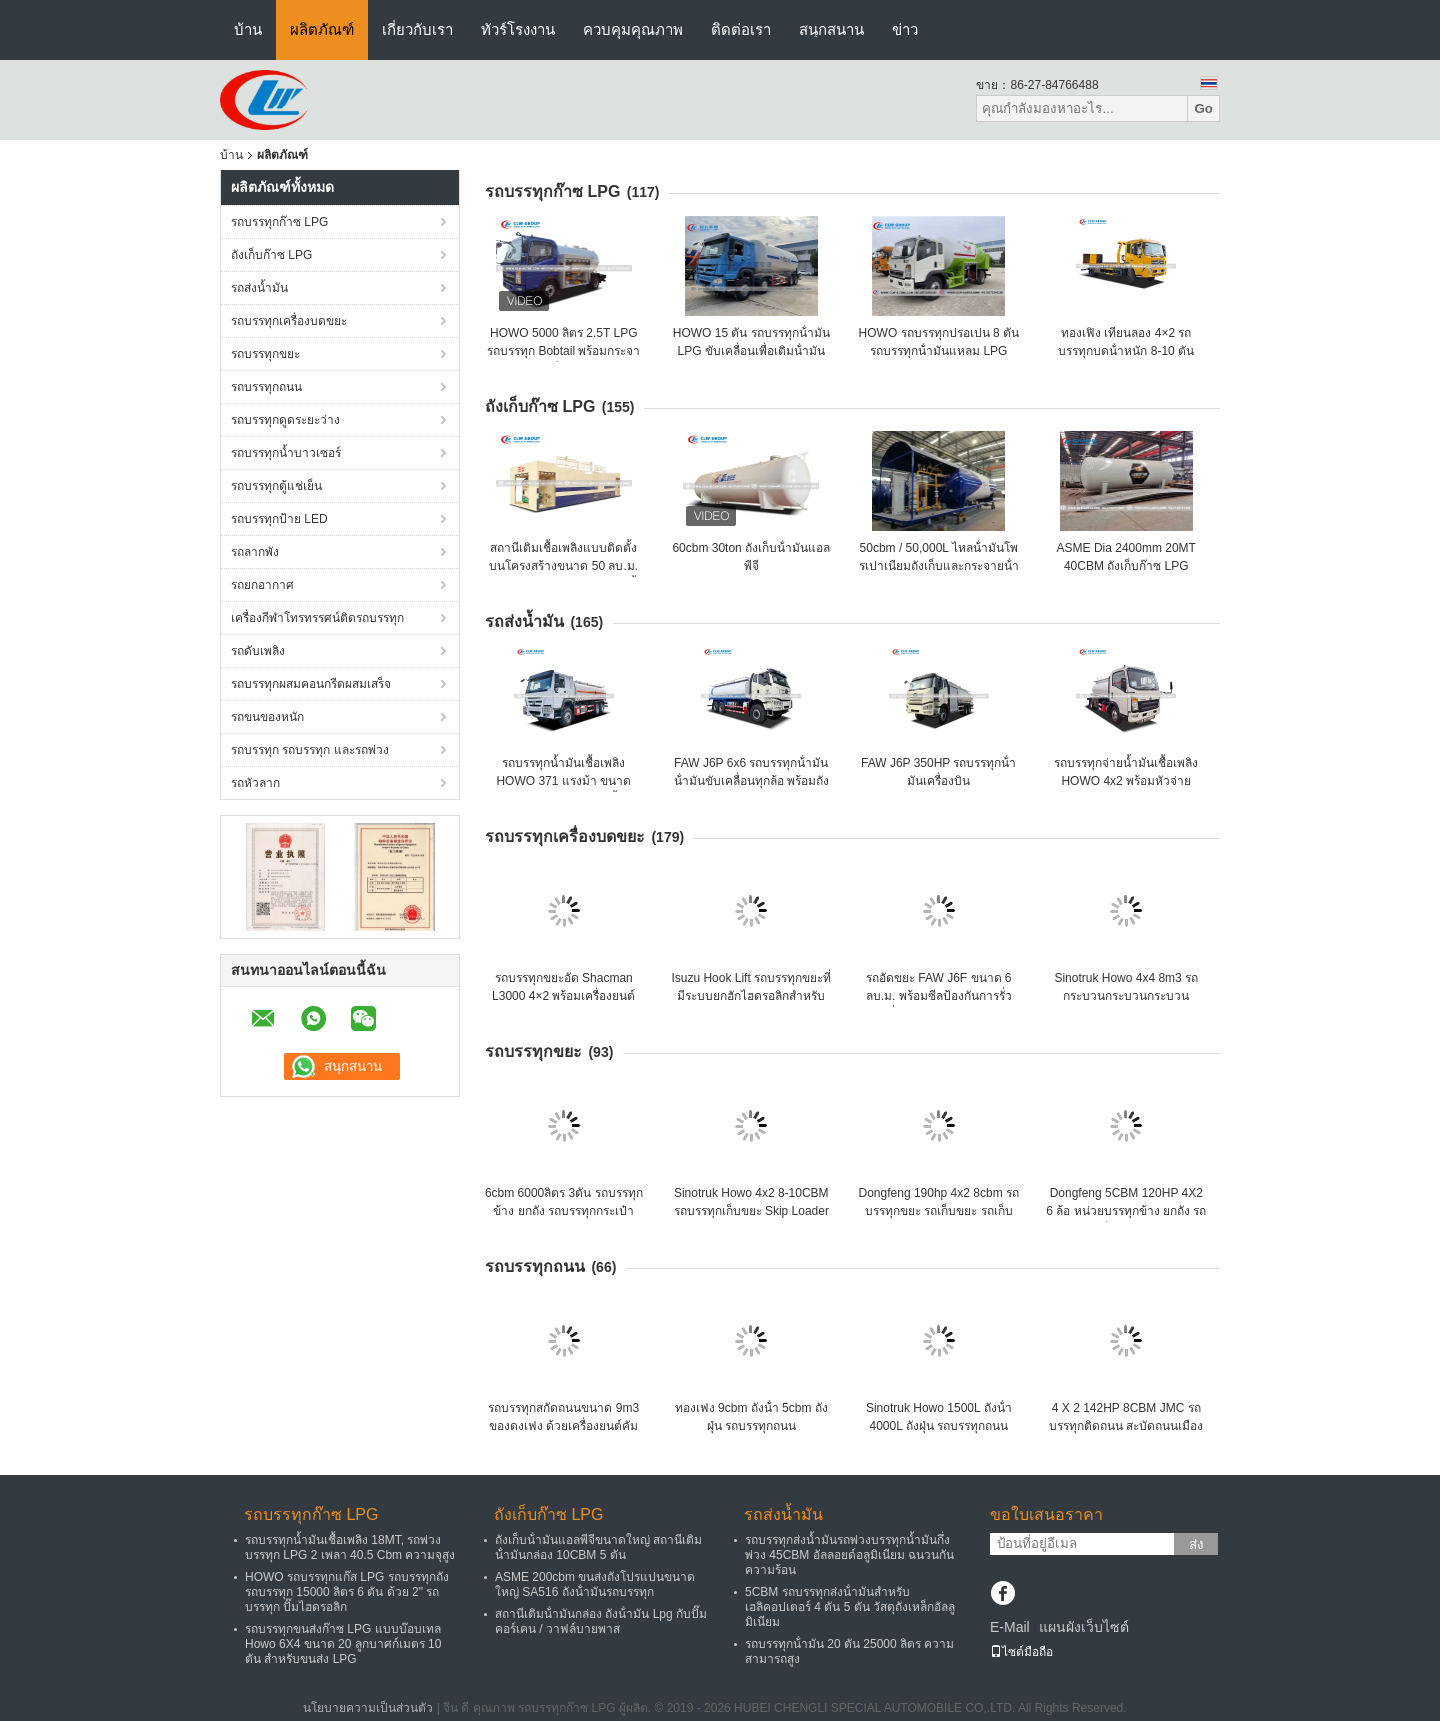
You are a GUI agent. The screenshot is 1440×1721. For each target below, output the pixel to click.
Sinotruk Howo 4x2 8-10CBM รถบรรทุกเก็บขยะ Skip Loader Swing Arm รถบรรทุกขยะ (751, 1211)
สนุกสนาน (831, 29)
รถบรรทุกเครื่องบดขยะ (289, 321)
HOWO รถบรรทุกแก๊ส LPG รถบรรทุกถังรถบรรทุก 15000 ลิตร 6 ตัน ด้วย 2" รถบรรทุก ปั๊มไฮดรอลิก (347, 1592)
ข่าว (905, 29)
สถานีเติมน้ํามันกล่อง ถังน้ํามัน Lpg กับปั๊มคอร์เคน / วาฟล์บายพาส (601, 1621)
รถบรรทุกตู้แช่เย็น (276, 486)
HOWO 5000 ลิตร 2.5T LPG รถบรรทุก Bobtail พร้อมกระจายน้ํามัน (563, 351)
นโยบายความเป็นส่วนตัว (368, 1708)
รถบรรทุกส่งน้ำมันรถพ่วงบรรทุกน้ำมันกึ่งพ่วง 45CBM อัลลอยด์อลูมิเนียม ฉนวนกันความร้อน (849, 1555)
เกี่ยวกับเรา (417, 29)
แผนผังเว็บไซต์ (1084, 1627)
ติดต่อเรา (741, 29)
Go (1203, 108)
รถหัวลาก (255, 783)
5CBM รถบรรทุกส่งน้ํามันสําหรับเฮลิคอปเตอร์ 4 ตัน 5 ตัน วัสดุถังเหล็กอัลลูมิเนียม (850, 1607)
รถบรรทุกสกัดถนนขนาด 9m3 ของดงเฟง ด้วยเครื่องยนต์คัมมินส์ (563, 1426)
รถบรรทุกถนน (266, 387)
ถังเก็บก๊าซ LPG (271, 255)
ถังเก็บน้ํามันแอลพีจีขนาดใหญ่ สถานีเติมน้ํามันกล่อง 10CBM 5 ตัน (598, 1547)
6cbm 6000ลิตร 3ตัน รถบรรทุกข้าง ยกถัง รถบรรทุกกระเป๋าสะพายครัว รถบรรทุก (564, 1211)
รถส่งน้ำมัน (259, 288)
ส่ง (1196, 1544)
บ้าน (248, 29)
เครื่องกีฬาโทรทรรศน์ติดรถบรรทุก (317, 618)
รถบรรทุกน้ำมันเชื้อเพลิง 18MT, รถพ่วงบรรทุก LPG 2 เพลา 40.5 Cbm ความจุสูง (350, 1547)
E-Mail (1010, 1627)
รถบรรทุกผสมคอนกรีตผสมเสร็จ (311, 684)
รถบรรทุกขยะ (265, 354)
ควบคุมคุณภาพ (633, 29)
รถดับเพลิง (258, 651)
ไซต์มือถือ (1021, 1652)
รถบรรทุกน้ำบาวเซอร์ (286, 453)
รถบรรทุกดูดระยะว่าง (285, 420)
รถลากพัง (255, 552)
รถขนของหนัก (267, 717)
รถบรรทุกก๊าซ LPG (279, 222)
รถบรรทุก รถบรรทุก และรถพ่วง (310, 750)
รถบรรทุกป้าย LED (279, 519)
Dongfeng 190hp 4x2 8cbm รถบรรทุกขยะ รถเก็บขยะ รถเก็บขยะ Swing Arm (939, 1211)
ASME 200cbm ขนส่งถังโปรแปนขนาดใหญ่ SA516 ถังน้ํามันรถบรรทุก (595, 1584)
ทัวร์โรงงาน (518, 29)
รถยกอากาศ (262, 585)
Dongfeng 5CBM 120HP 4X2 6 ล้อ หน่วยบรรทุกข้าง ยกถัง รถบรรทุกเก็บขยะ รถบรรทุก (1126, 1211)
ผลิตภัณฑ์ (322, 29)
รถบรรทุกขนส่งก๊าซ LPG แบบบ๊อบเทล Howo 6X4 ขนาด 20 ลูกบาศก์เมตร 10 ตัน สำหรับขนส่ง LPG (343, 1644)
